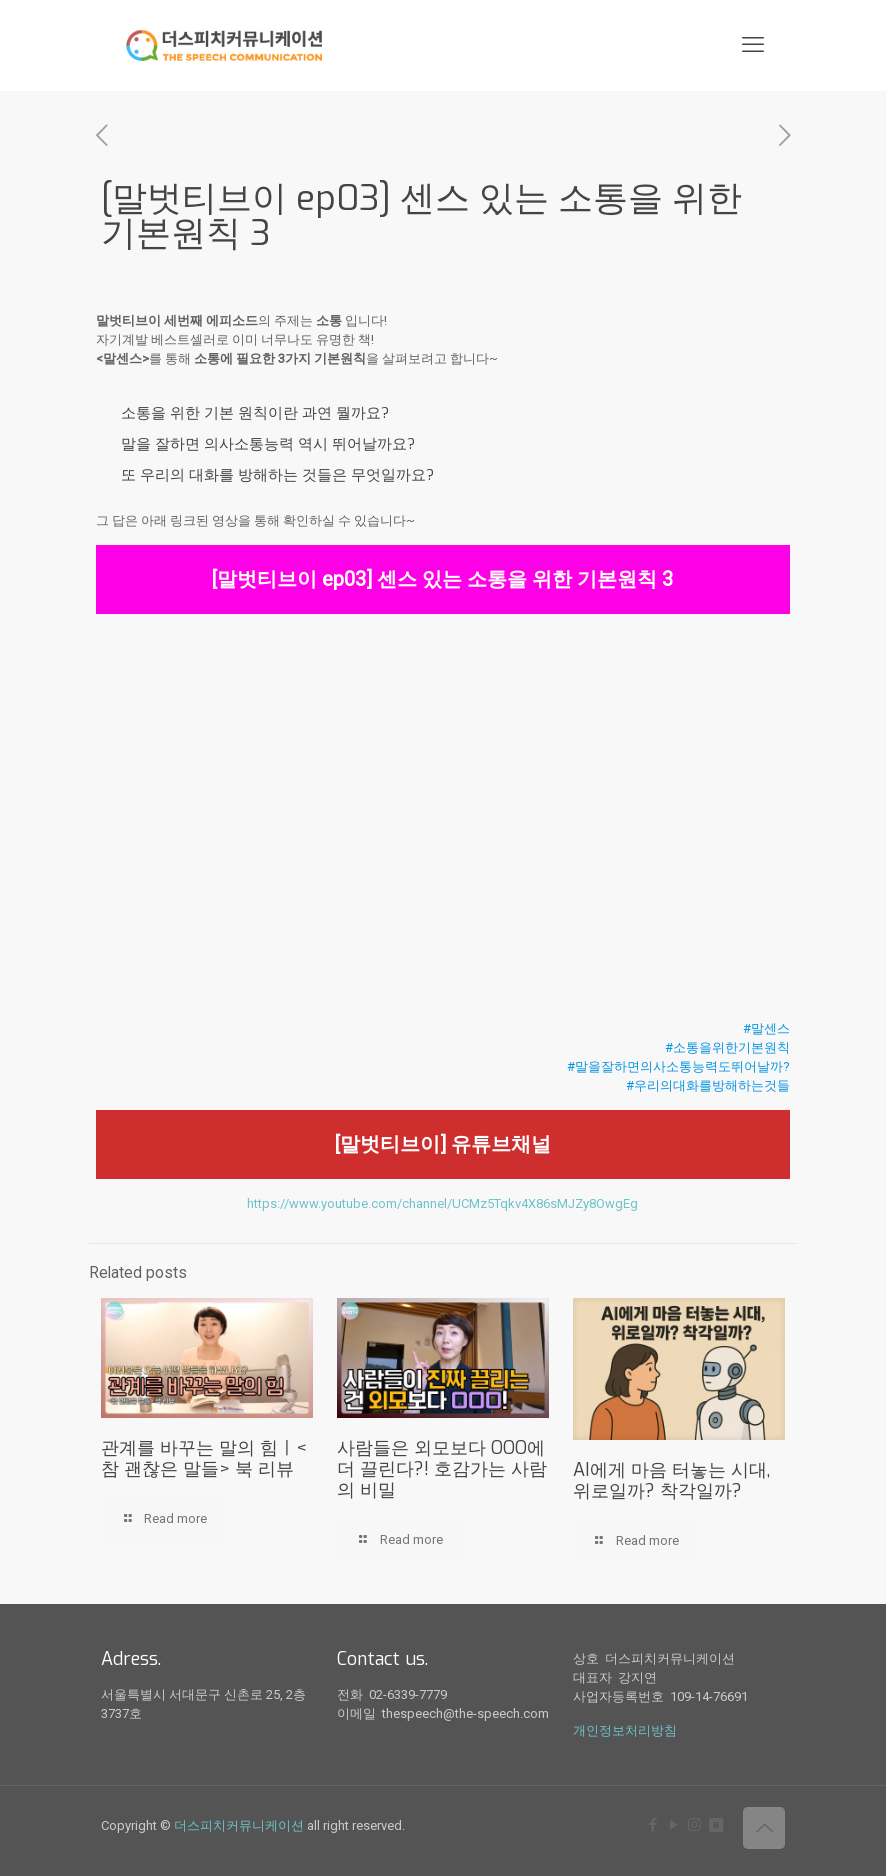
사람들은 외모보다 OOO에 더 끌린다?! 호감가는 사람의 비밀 (442, 1469)
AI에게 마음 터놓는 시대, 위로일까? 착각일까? (671, 1480)
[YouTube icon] (673, 1825)
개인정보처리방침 (625, 1730)
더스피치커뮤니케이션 (239, 1825)
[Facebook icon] (652, 1825)
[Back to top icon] (764, 1828)
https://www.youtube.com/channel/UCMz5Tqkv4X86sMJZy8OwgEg (442, 1203)
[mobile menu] (753, 45)
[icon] (715, 1825)
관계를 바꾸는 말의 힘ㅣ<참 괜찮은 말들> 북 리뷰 (204, 1458)
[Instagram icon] (694, 1825)
